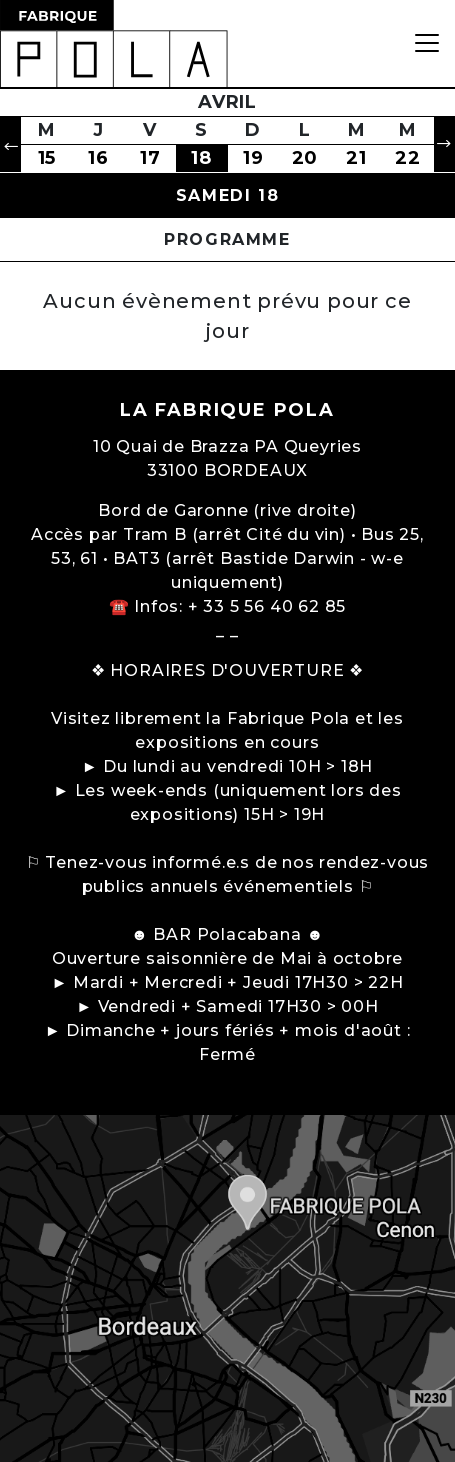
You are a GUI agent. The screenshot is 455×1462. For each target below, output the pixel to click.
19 (253, 158)
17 (150, 158)
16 (98, 158)
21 (356, 158)
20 (305, 158)
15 (47, 158)
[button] (10, 144)
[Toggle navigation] (427, 43)
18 (201, 158)
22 (408, 158)
